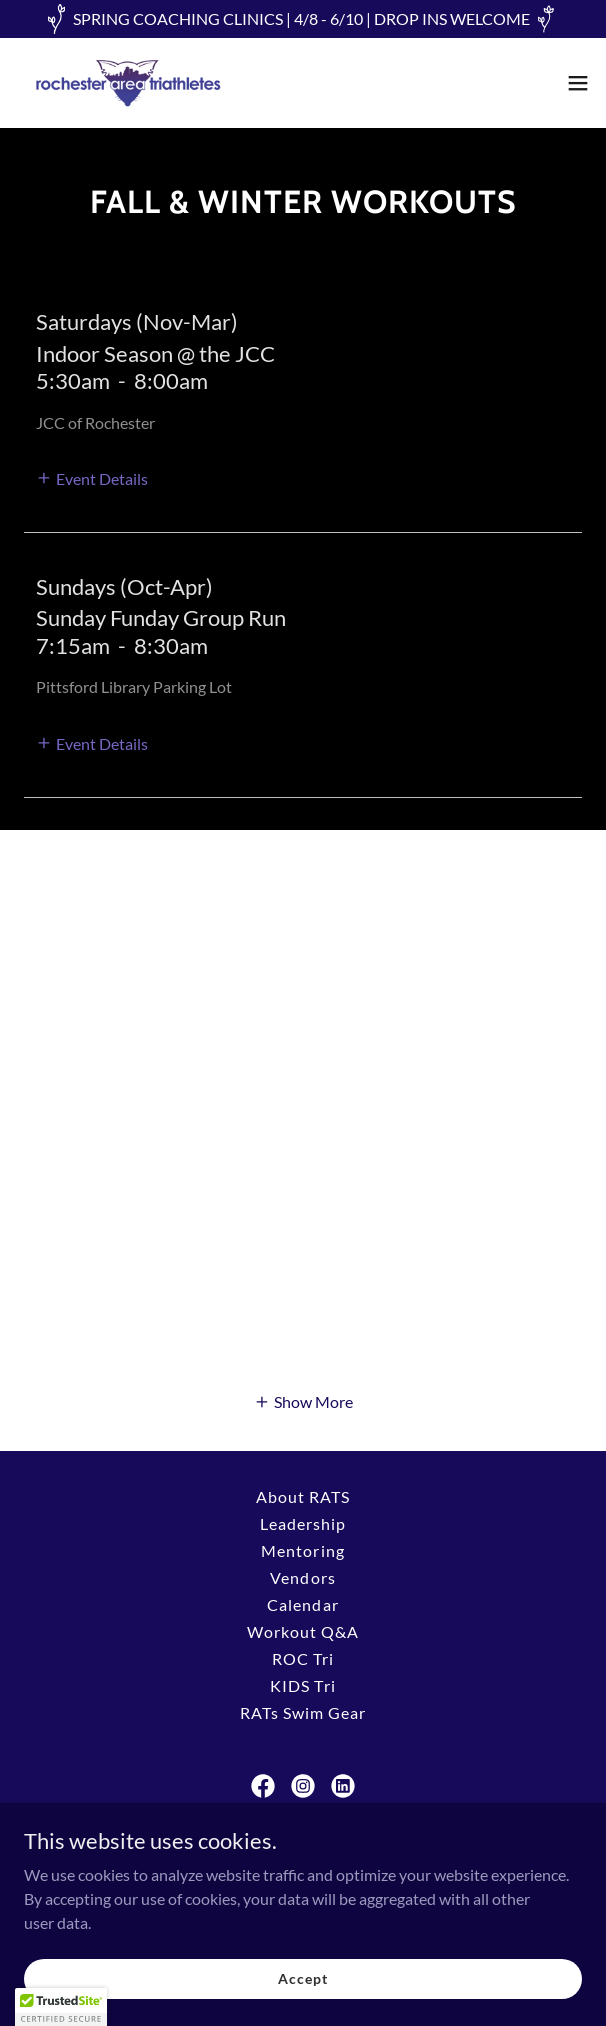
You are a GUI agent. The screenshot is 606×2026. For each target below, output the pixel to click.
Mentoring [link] (302, 1550)
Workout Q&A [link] (303, 1631)
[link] (128, 83)
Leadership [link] (303, 1523)
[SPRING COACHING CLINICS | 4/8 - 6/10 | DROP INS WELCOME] (303, 19)
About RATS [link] (303, 1496)
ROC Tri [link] (303, 1658)
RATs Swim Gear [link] (303, 1712)
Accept (302, 1978)
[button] (578, 83)
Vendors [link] (302, 1577)
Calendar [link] (302, 1604)
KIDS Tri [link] (302, 1685)
